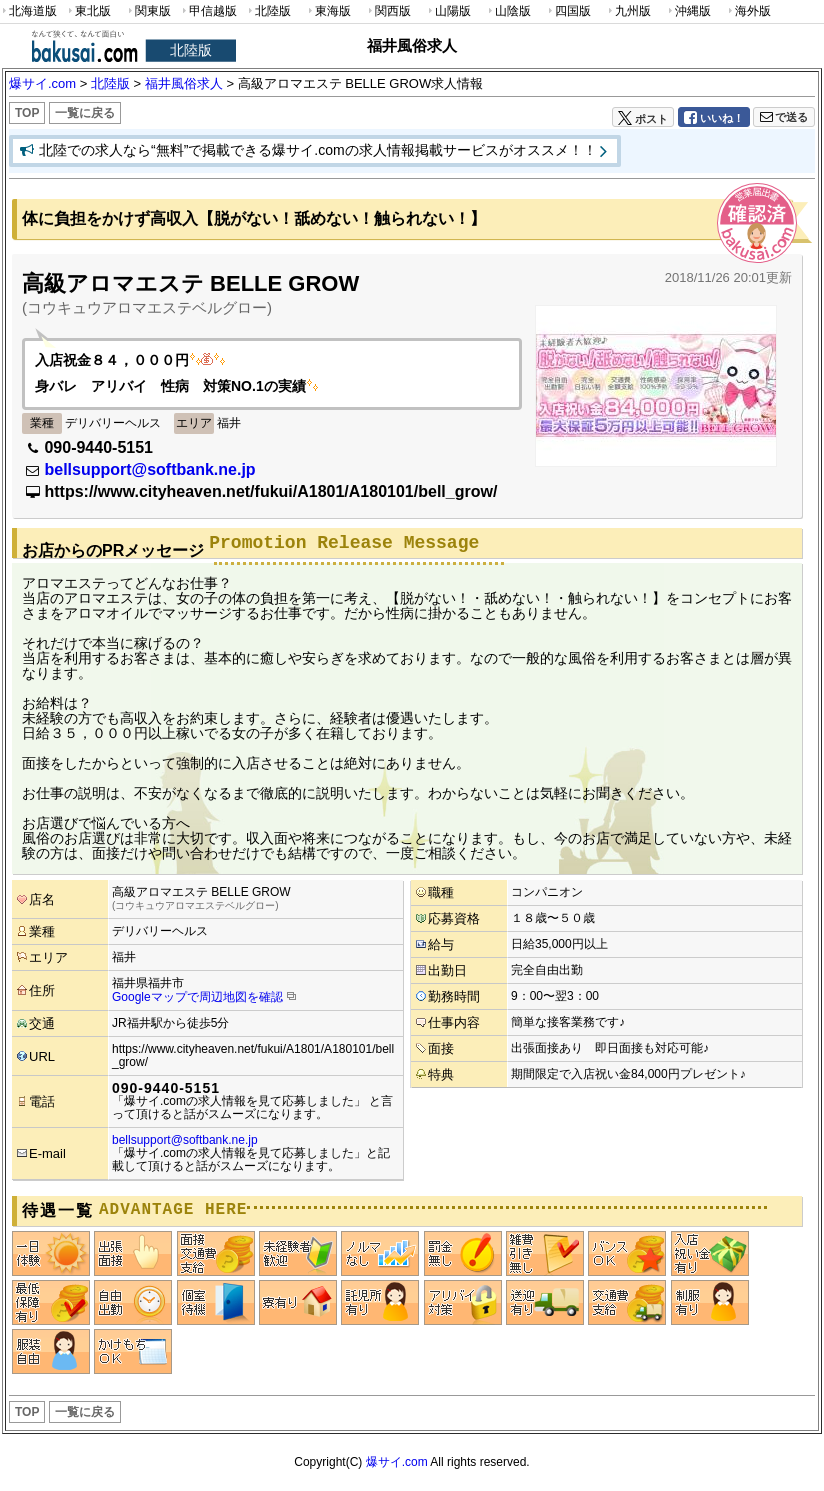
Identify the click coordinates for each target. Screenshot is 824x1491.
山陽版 (448, 11)
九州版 (628, 11)
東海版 (328, 11)
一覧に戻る (85, 113)
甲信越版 (208, 11)
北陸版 (268, 11)
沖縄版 (688, 11)
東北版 (88, 11)
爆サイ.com (397, 1462)
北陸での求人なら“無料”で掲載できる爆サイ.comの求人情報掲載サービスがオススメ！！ (318, 150)
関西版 (388, 11)
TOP (27, 113)
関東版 (148, 11)
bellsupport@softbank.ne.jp (149, 469)
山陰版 (508, 11)
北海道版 (28, 11)
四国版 (568, 11)
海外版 (748, 11)
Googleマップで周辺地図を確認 (197, 997)
